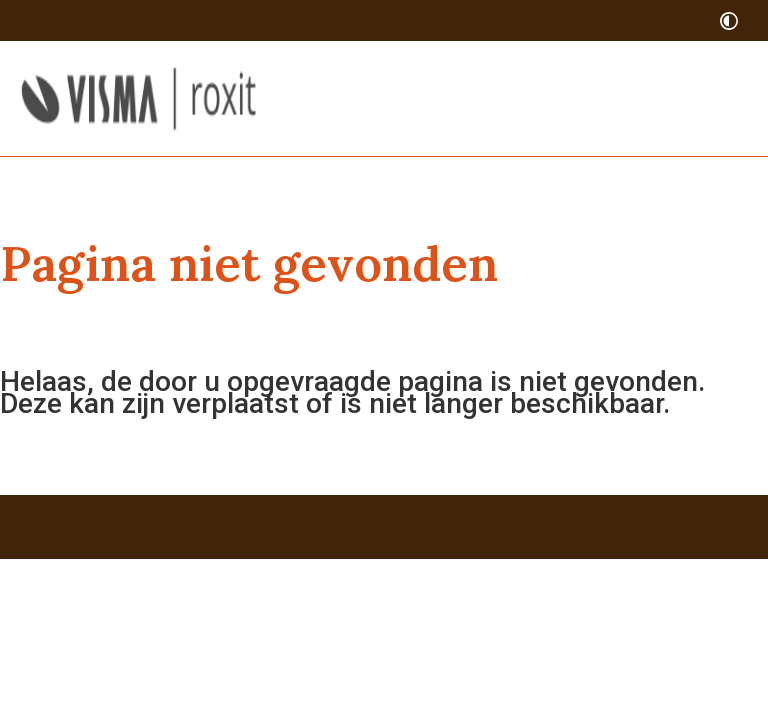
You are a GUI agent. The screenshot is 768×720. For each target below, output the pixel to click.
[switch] (729, 20)
